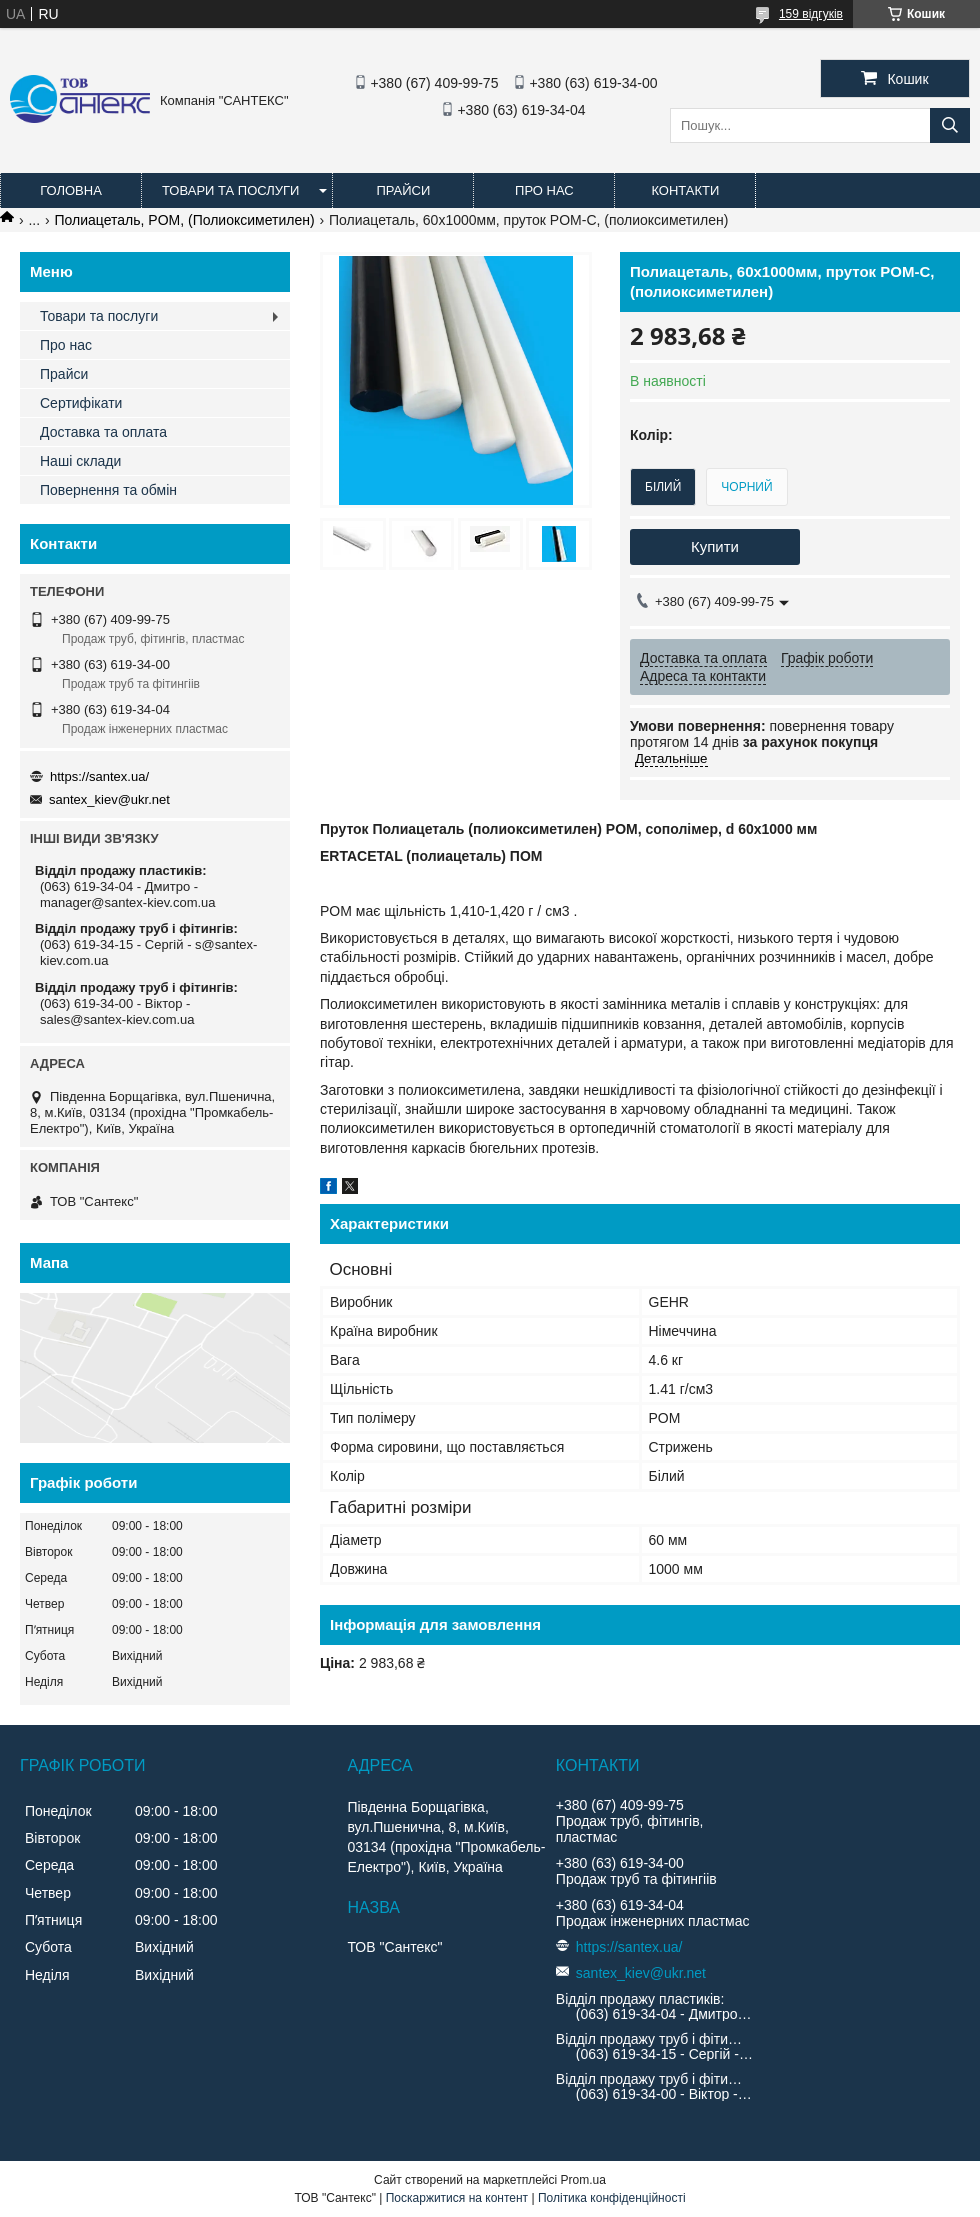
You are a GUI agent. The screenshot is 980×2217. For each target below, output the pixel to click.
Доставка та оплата (103, 432)
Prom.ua (583, 2180)
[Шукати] (950, 125)
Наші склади (80, 461)
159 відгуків (811, 14)
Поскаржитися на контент (457, 2198)
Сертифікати (81, 403)
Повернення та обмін (108, 490)
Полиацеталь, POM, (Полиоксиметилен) (185, 220)
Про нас (544, 190)
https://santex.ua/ (99, 776)
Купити (715, 546)
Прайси (403, 190)
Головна (71, 190)
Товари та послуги (230, 190)
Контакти (685, 190)
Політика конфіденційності (612, 2198)
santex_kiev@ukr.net (109, 799)
